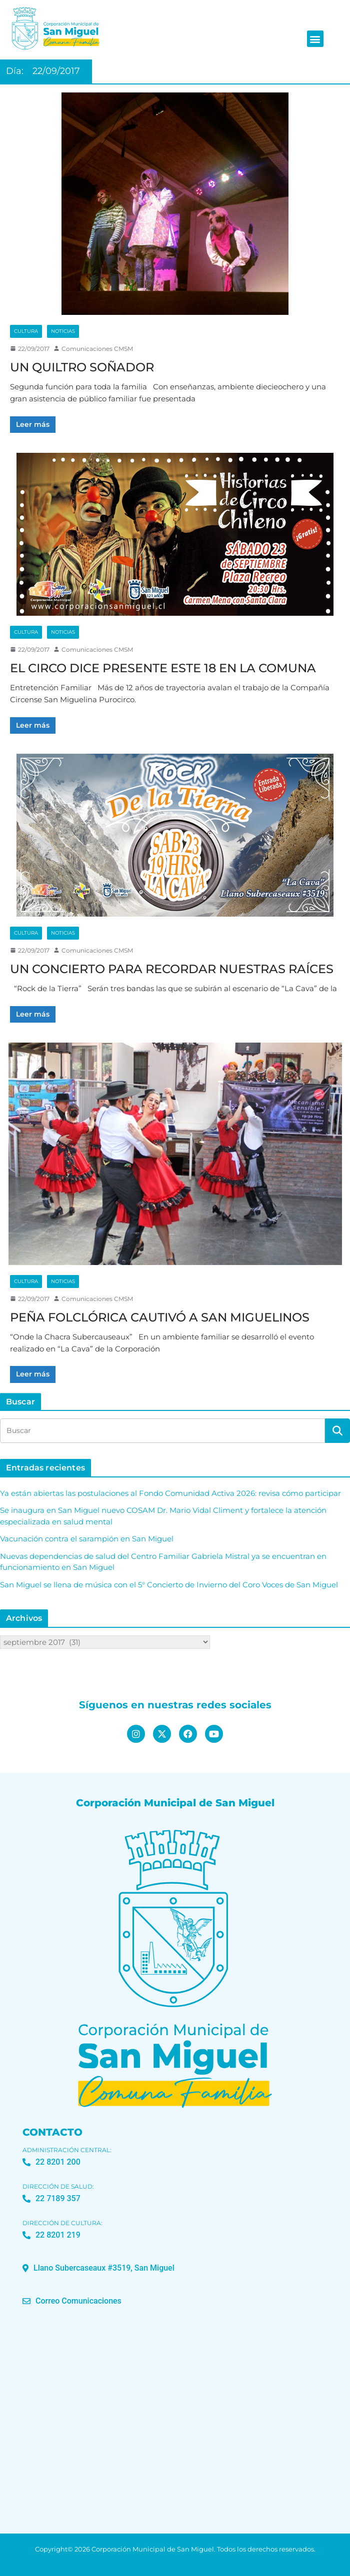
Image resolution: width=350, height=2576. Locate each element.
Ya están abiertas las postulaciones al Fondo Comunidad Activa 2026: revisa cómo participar (170, 1493)
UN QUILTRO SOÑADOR (82, 367)
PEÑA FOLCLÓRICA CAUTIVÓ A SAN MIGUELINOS (160, 1317)
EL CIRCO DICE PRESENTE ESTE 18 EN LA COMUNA (163, 668)
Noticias (63, 331)
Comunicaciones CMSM (97, 348)
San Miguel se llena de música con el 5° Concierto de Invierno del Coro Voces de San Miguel (169, 1584)
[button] (315, 38)
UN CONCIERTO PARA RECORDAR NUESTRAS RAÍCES (172, 969)
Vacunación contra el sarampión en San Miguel (87, 1538)
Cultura (26, 331)
